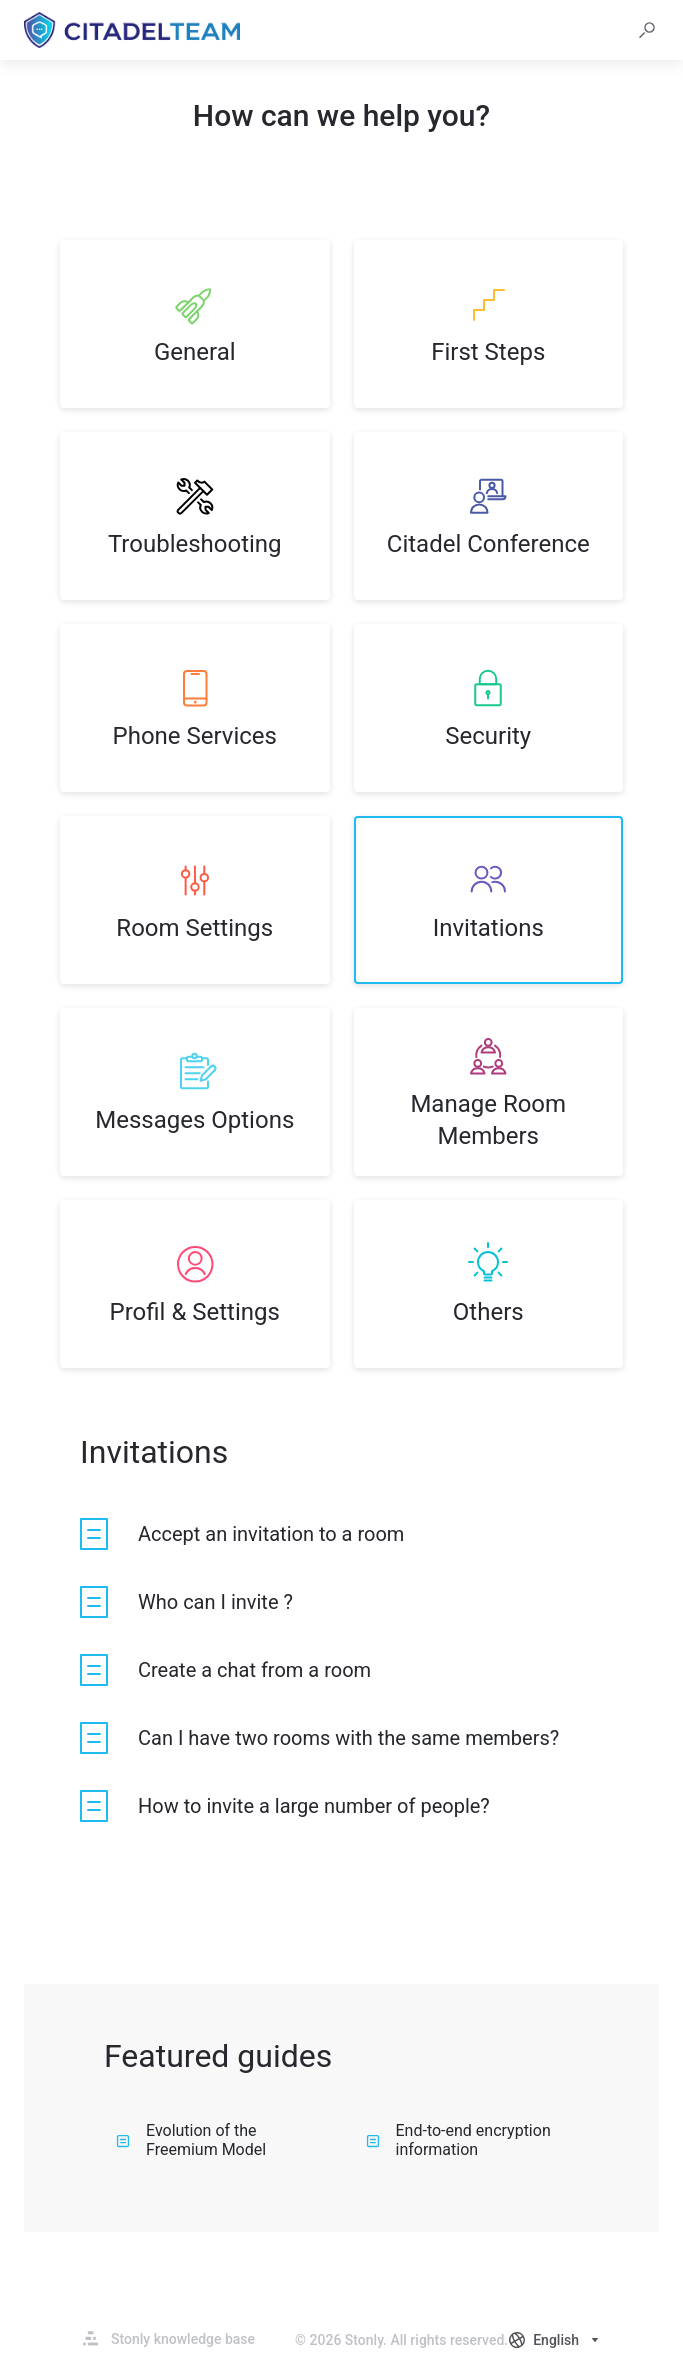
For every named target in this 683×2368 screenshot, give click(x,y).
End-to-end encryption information (458, 2140)
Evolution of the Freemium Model (191, 2140)
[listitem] (195, 324)
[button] (647, 30)
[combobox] (556, 2340)
